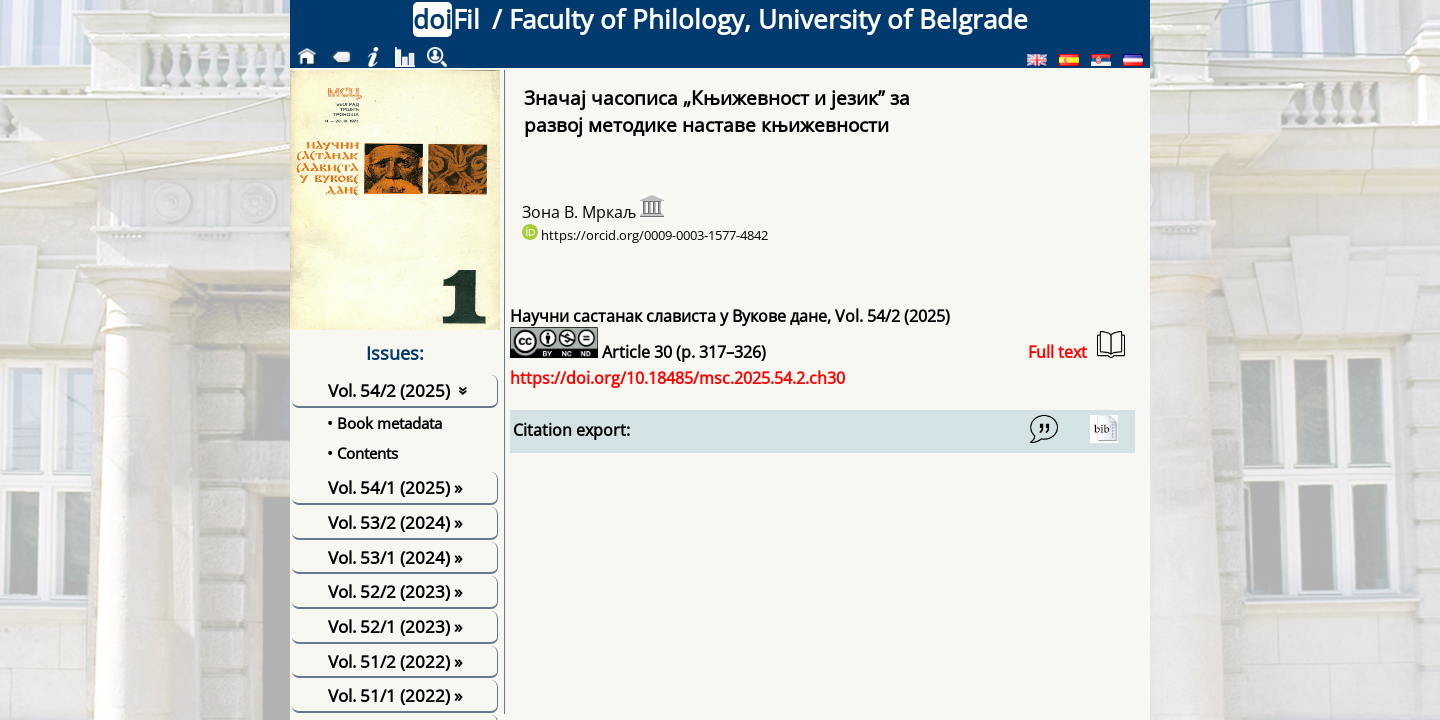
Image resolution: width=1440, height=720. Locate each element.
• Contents (362, 453)
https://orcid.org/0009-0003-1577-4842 (645, 235)
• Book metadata (384, 423)
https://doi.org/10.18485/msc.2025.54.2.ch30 (677, 378)
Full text (1076, 346)
